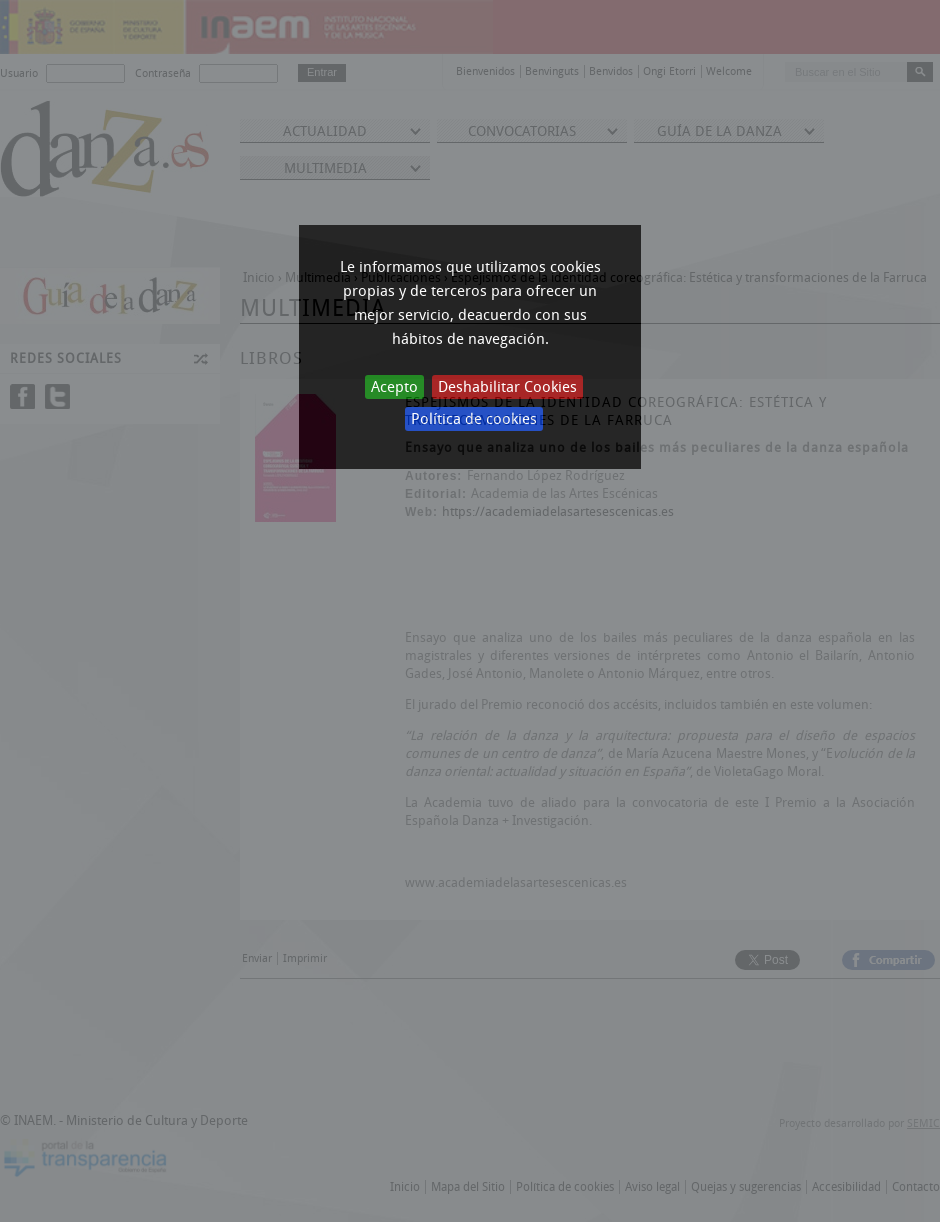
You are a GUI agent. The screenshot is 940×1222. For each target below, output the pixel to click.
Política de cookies (474, 419)
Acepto (394, 387)
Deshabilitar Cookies (507, 387)
